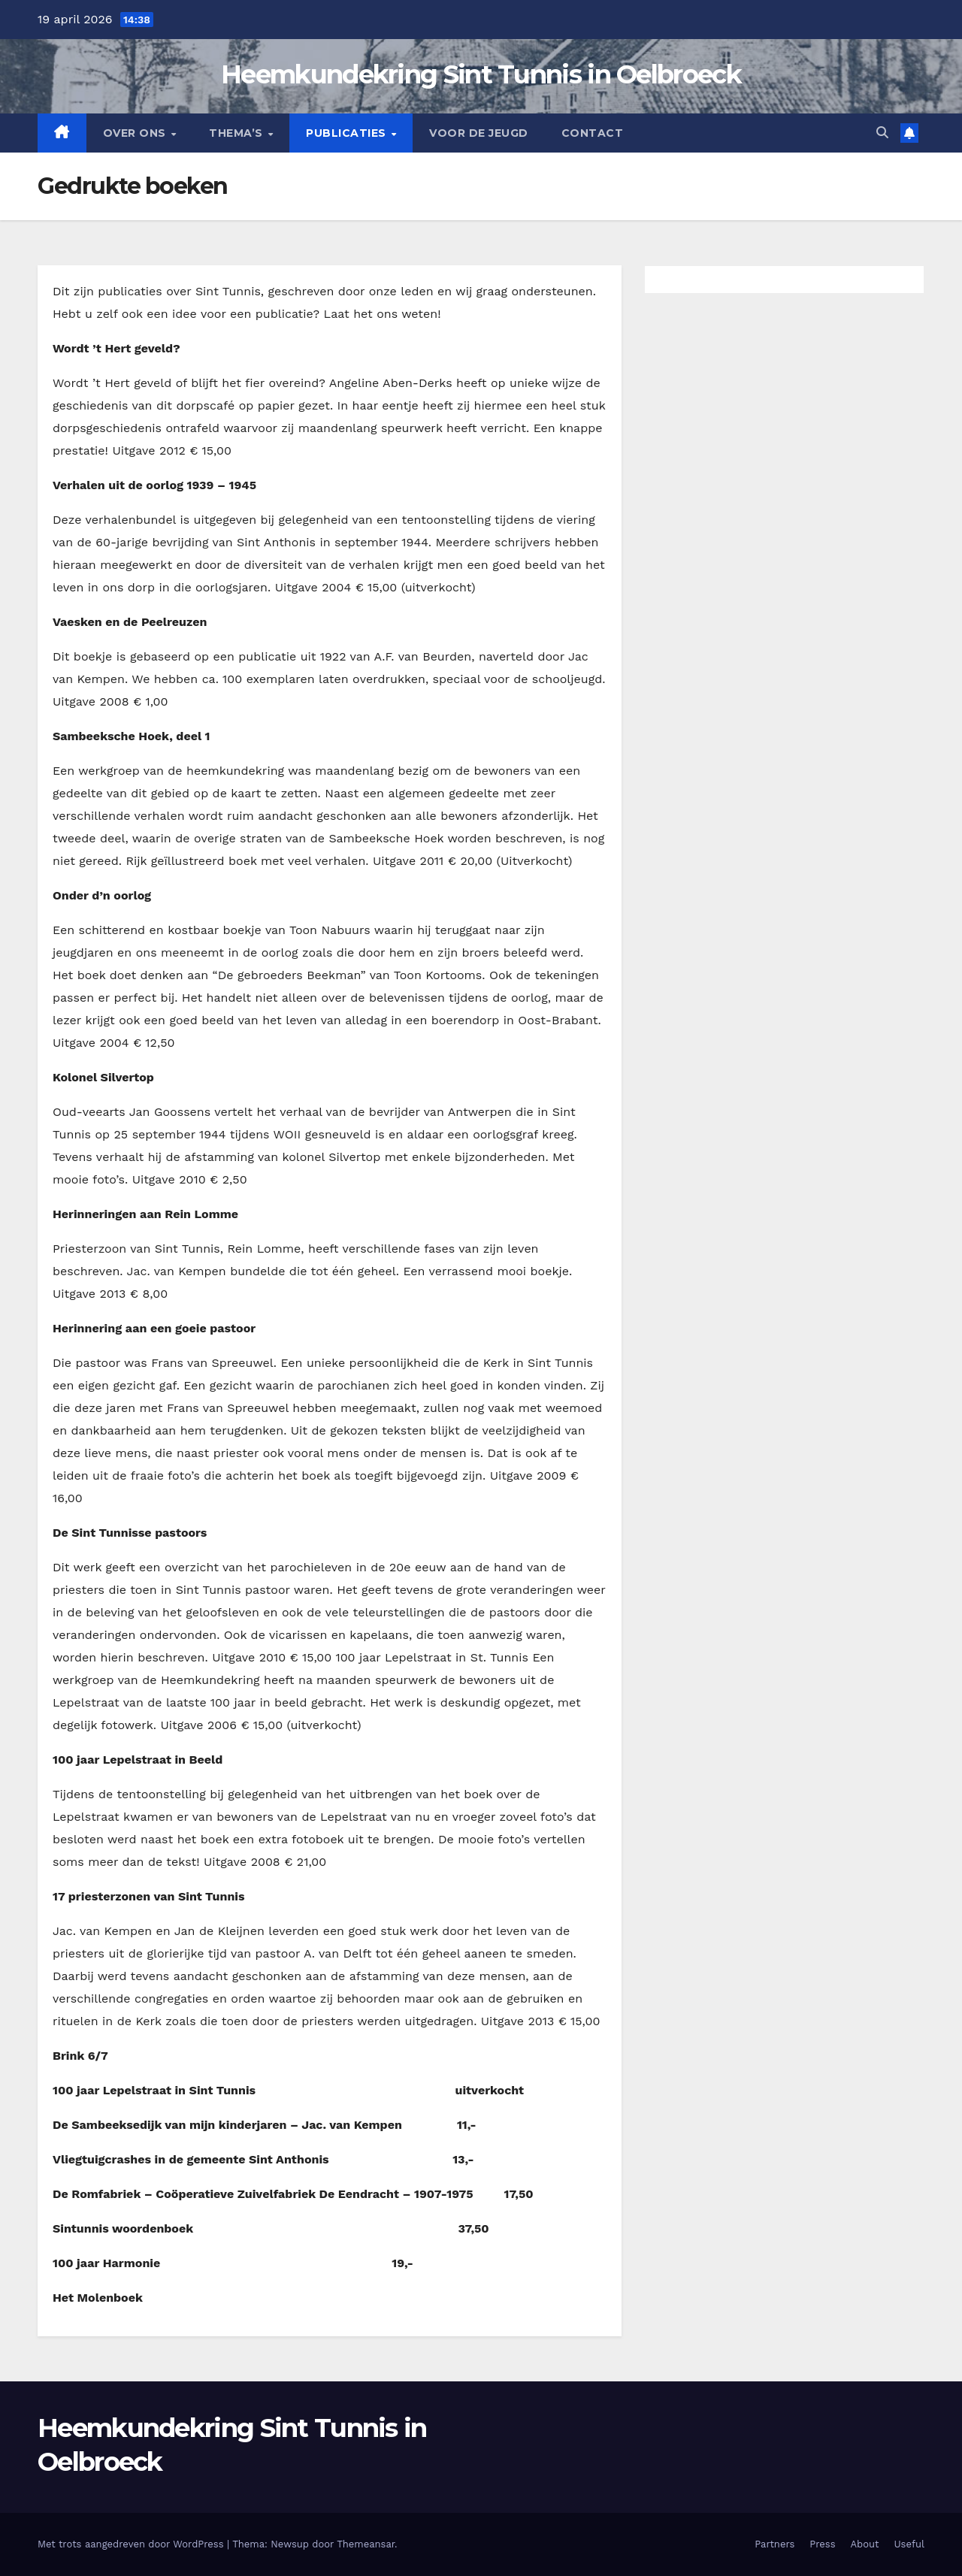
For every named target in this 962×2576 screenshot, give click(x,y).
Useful (909, 2544)
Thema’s (237, 133)
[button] (882, 132)
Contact (592, 133)
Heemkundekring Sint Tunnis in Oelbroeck (481, 74)
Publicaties (347, 133)
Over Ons (136, 133)
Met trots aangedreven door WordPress (132, 2544)
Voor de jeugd (478, 133)
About (865, 2544)
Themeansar (366, 2544)
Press (822, 2544)
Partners (774, 2544)
